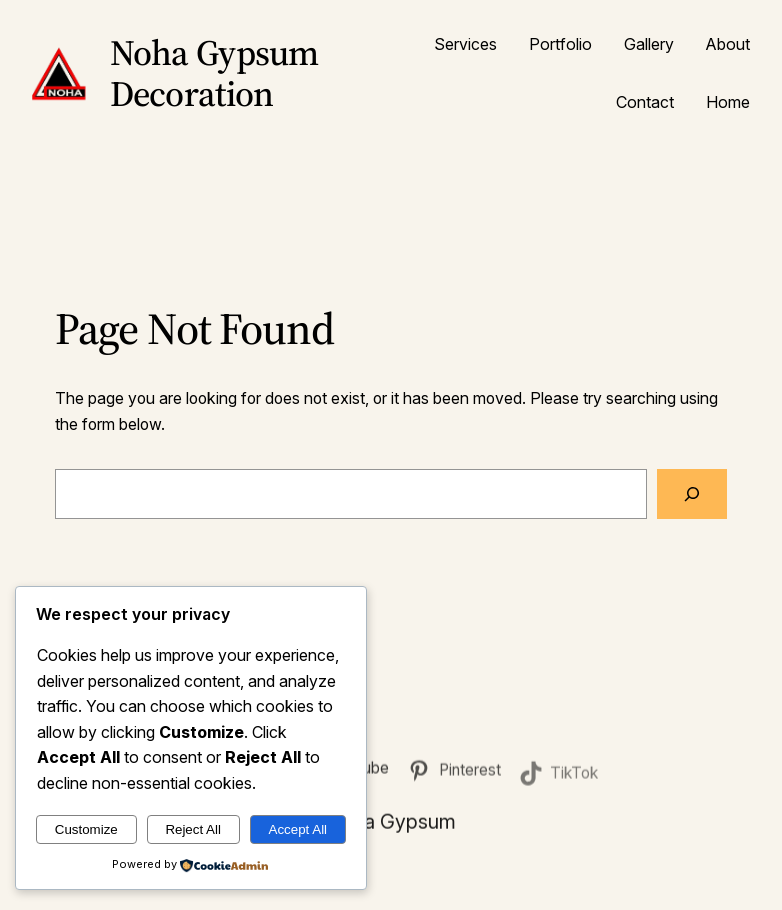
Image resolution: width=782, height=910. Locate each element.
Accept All (298, 829)
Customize (86, 829)
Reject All (193, 829)
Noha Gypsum (391, 824)
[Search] (692, 493)
